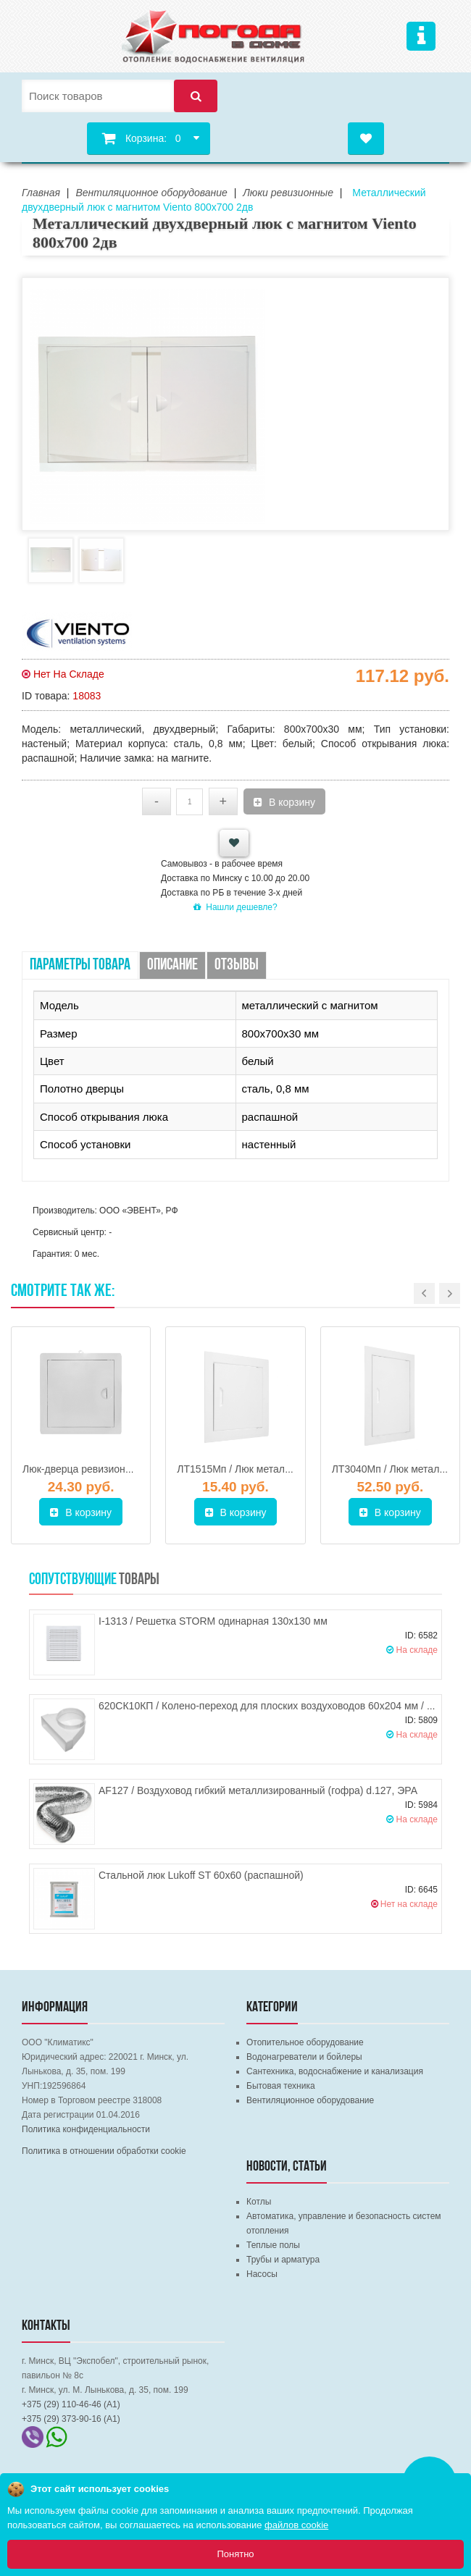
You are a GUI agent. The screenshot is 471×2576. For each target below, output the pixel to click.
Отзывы (236, 965)
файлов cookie (296, 2525)
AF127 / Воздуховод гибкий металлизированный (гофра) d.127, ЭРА (258, 1790)
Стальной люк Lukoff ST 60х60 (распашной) (201, 1875)
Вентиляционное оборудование (310, 2100)
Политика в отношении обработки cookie (104, 2151)
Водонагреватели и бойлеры (304, 2057)
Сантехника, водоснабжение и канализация (334, 2071)
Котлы (258, 2202)
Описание (172, 965)
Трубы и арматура (283, 2260)
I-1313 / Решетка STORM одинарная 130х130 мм (213, 1621)
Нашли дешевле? (235, 907)
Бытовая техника (280, 2086)
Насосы (262, 2274)
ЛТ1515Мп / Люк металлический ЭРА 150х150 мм (293, 1469)
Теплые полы (273, 2245)
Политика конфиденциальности (86, 2129)
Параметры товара (80, 965)
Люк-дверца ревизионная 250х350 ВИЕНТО (125, 1469)
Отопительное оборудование (305, 2042)
